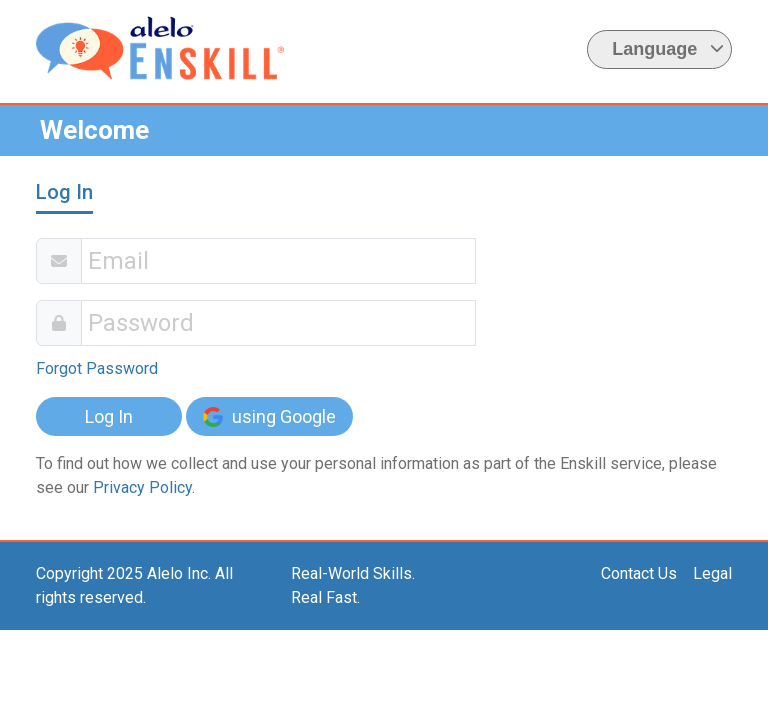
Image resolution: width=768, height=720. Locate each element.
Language (668, 49)
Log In (109, 416)
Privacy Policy (142, 487)
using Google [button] (269, 416)
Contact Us (639, 573)
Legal (712, 573)
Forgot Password (97, 368)
